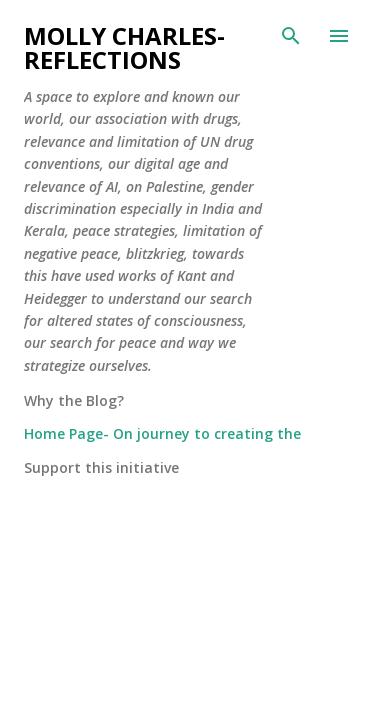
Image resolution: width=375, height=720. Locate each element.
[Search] (291, 36)
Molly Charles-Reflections (124, 47)
